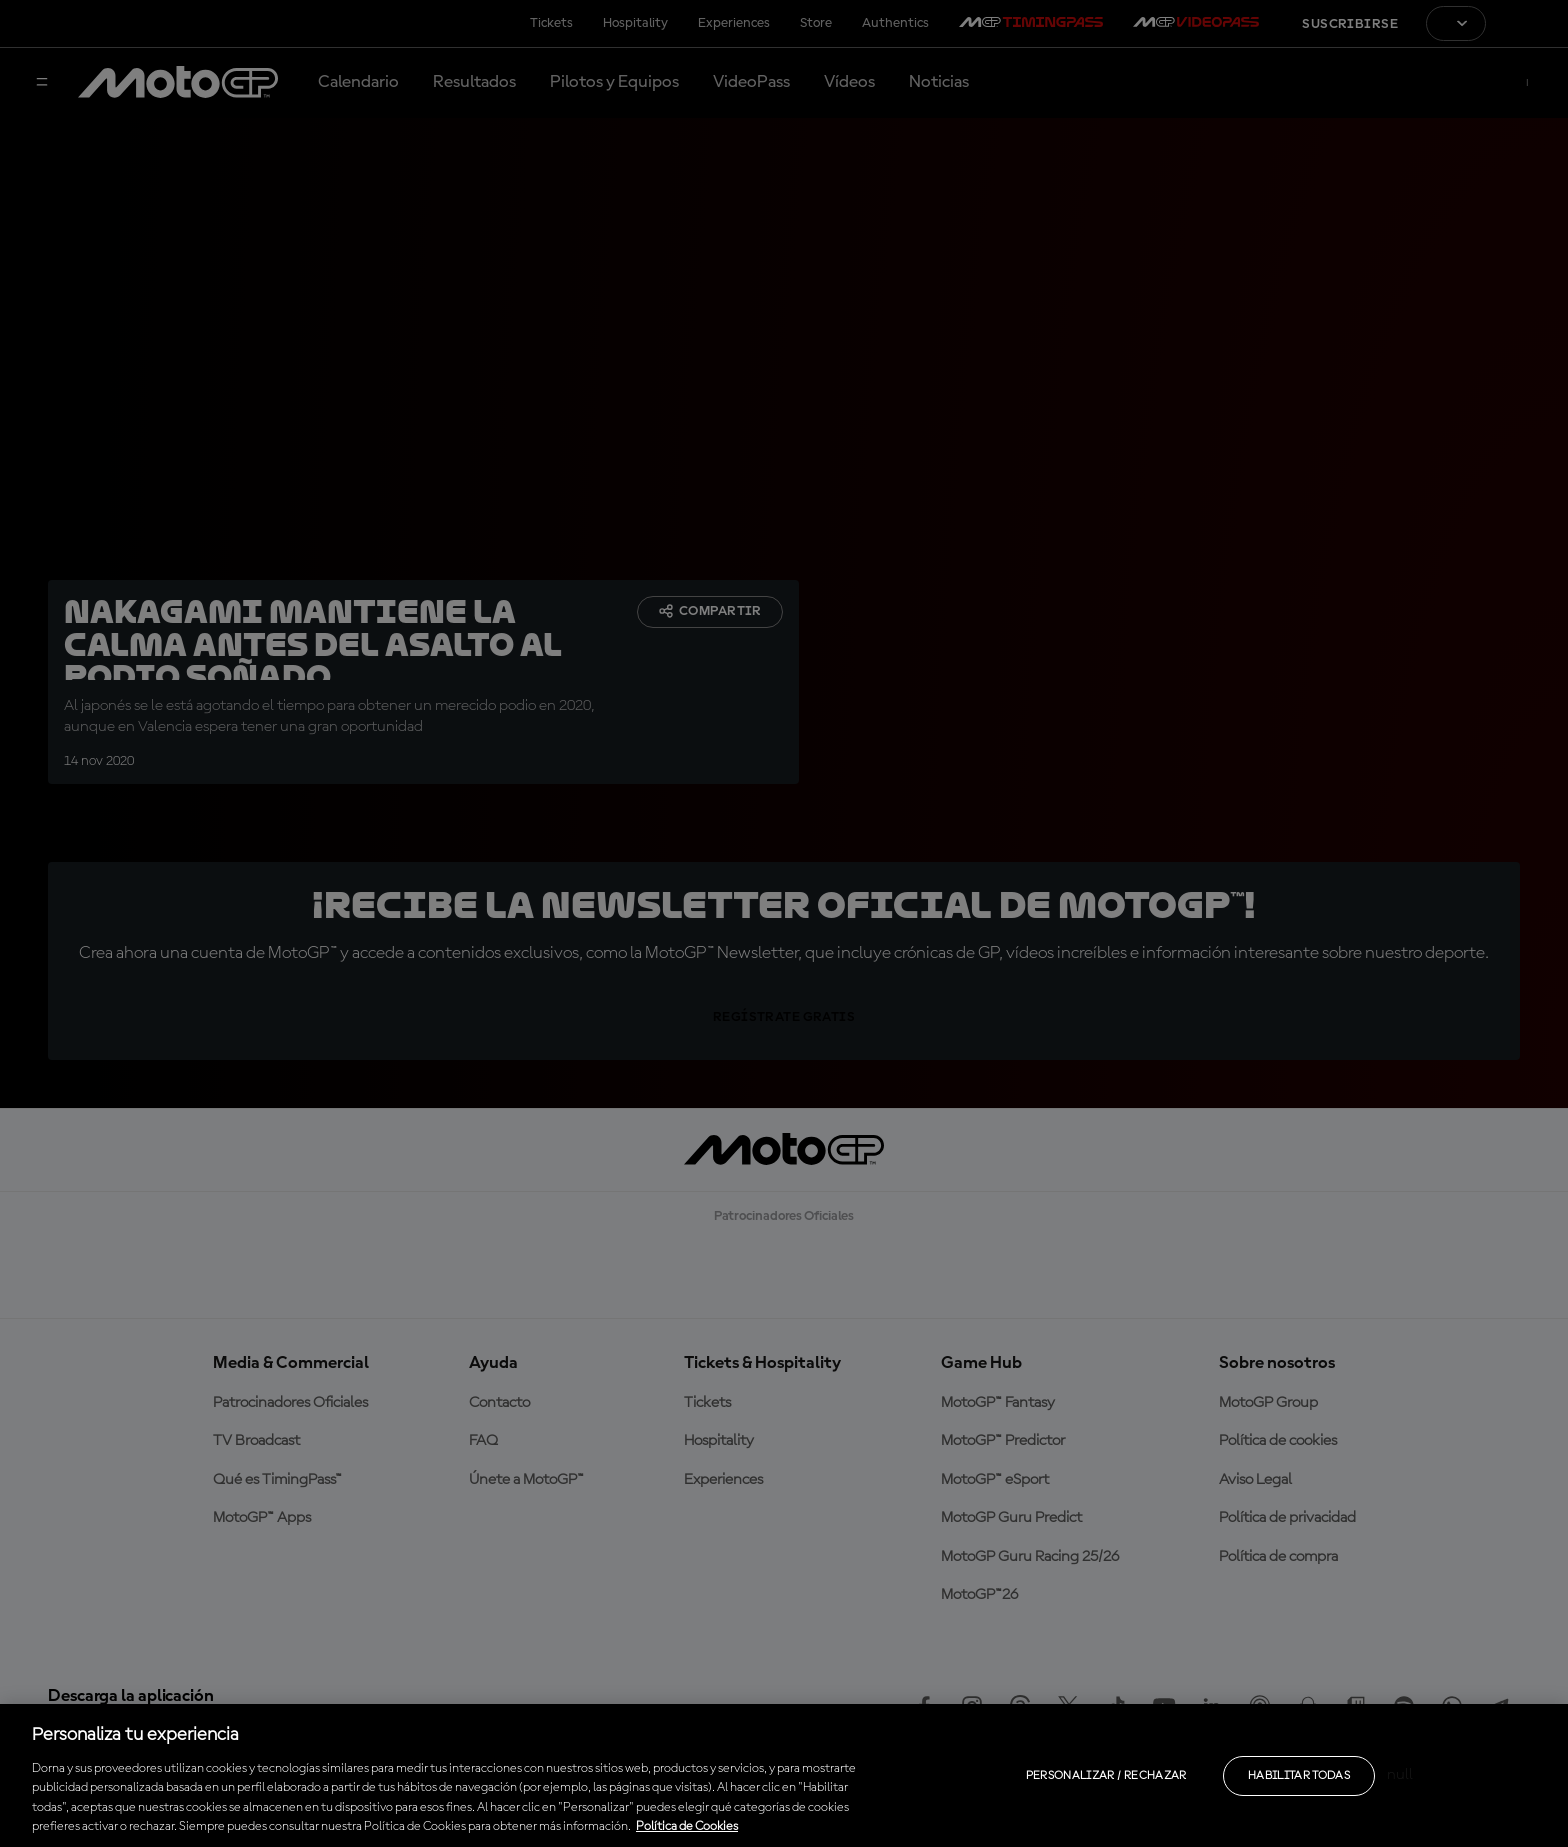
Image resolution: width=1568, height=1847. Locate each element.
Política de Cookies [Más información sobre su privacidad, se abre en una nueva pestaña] (687, 1826)
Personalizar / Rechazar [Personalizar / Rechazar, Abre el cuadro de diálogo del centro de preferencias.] (1106, 1776)
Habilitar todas (1299, 1776)
